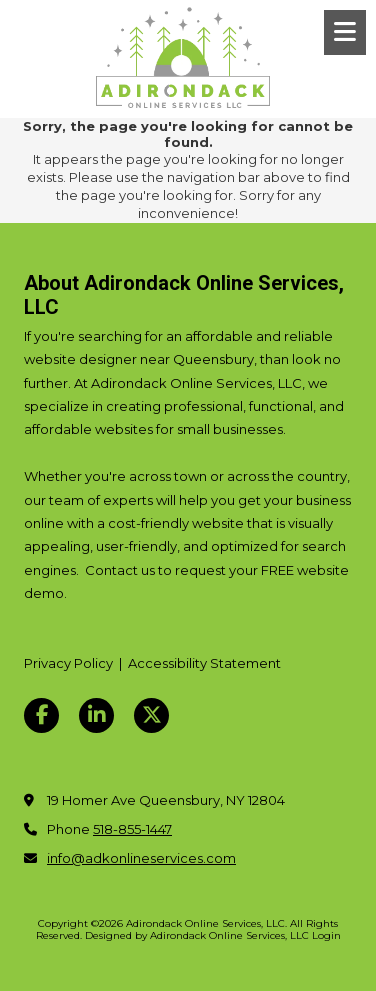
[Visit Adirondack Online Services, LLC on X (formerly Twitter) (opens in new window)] (151, 715)
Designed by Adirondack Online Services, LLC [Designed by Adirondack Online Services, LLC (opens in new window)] (197, 935)
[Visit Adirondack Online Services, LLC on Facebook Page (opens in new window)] (41, 715)
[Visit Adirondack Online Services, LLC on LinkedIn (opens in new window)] (96, 715)
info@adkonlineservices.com (141, 858)
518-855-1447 (132, 829)
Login (326, 935)
